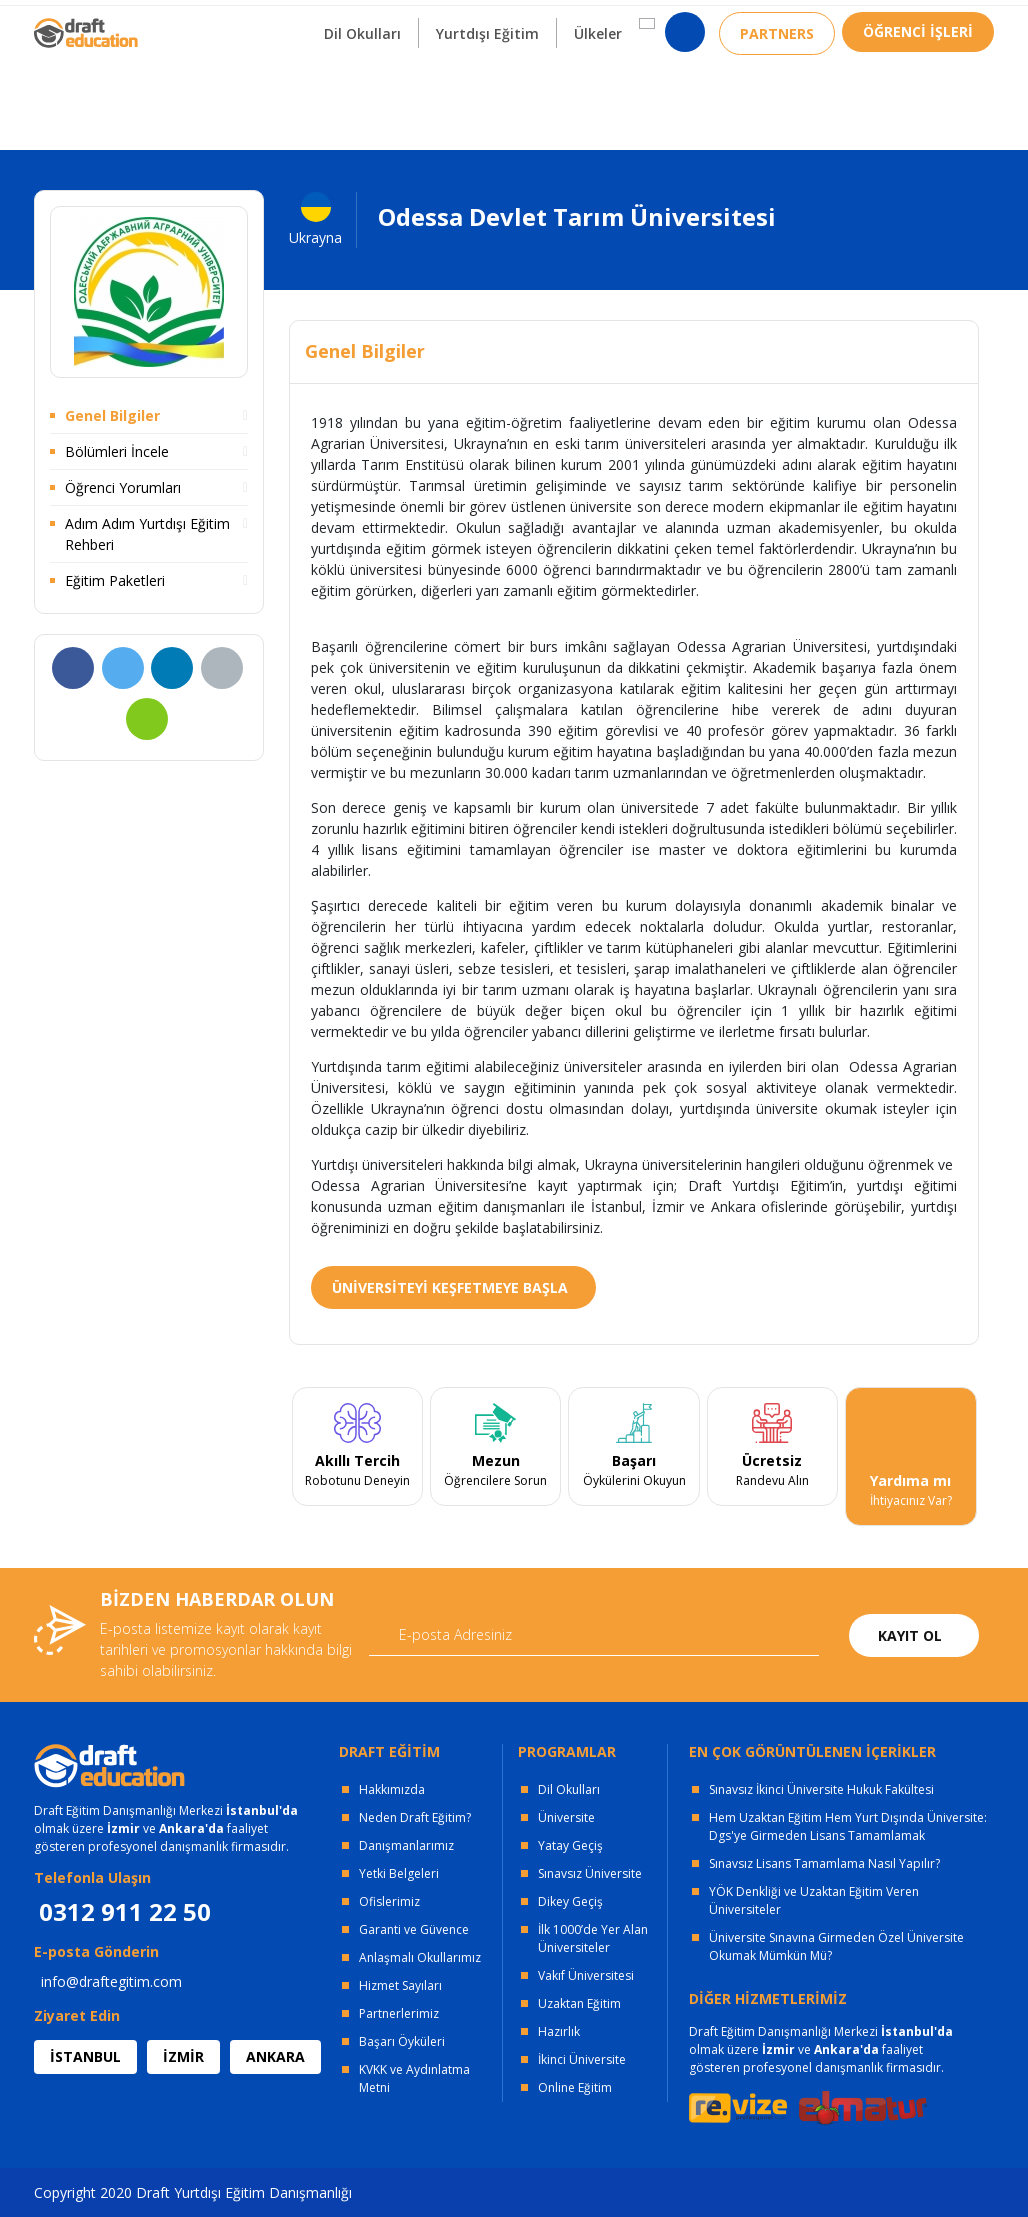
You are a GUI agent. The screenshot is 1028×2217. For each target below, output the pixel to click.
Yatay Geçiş (570, 1845)
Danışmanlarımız (406, 1845)
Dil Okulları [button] (362, 98)
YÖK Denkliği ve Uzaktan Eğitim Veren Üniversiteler (814, 1900)
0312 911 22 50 (944, 24)
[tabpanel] (357, 1457)
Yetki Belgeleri (399, 1873)
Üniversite (566, 1817)
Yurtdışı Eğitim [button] (487, 98)
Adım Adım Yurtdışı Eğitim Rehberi (147, 534)
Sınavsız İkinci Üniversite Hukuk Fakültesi (821, 1789)
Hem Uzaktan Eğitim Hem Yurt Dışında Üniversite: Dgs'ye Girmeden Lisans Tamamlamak (848, 1826)
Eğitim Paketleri (115, 580)
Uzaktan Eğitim (579, 2003)
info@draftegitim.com (111, 1981)
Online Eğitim (575, 2087)
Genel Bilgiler (112, 415)
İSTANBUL (85, 2056)
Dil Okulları (569, 1789)
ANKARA (275, 2056)
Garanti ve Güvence (414, 1929)
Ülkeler (598, 98)
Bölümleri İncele (117, 451)
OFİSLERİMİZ (196, 20)
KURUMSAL (317, 20)
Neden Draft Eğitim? (415, 1817)
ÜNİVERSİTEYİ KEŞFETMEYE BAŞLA (450, 1287)
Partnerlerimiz (399, 2013)
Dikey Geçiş (570, 1901)
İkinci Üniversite (582, 2059)
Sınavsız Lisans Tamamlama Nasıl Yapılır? (824, 1863)
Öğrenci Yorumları (123, 487)
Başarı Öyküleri (402, 2041)
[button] (647, 89)
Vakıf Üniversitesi (586, 1975)
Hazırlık (559, 2031)
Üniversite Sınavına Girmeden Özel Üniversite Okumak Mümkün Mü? (836, 1946)
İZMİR (183, 2056)
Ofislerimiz (389, 1901)
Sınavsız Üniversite (590, 1873)
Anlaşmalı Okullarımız (420, 1957)
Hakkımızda (392, 1789)
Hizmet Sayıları (400, 1985)
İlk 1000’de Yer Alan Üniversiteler (593, 1938)
